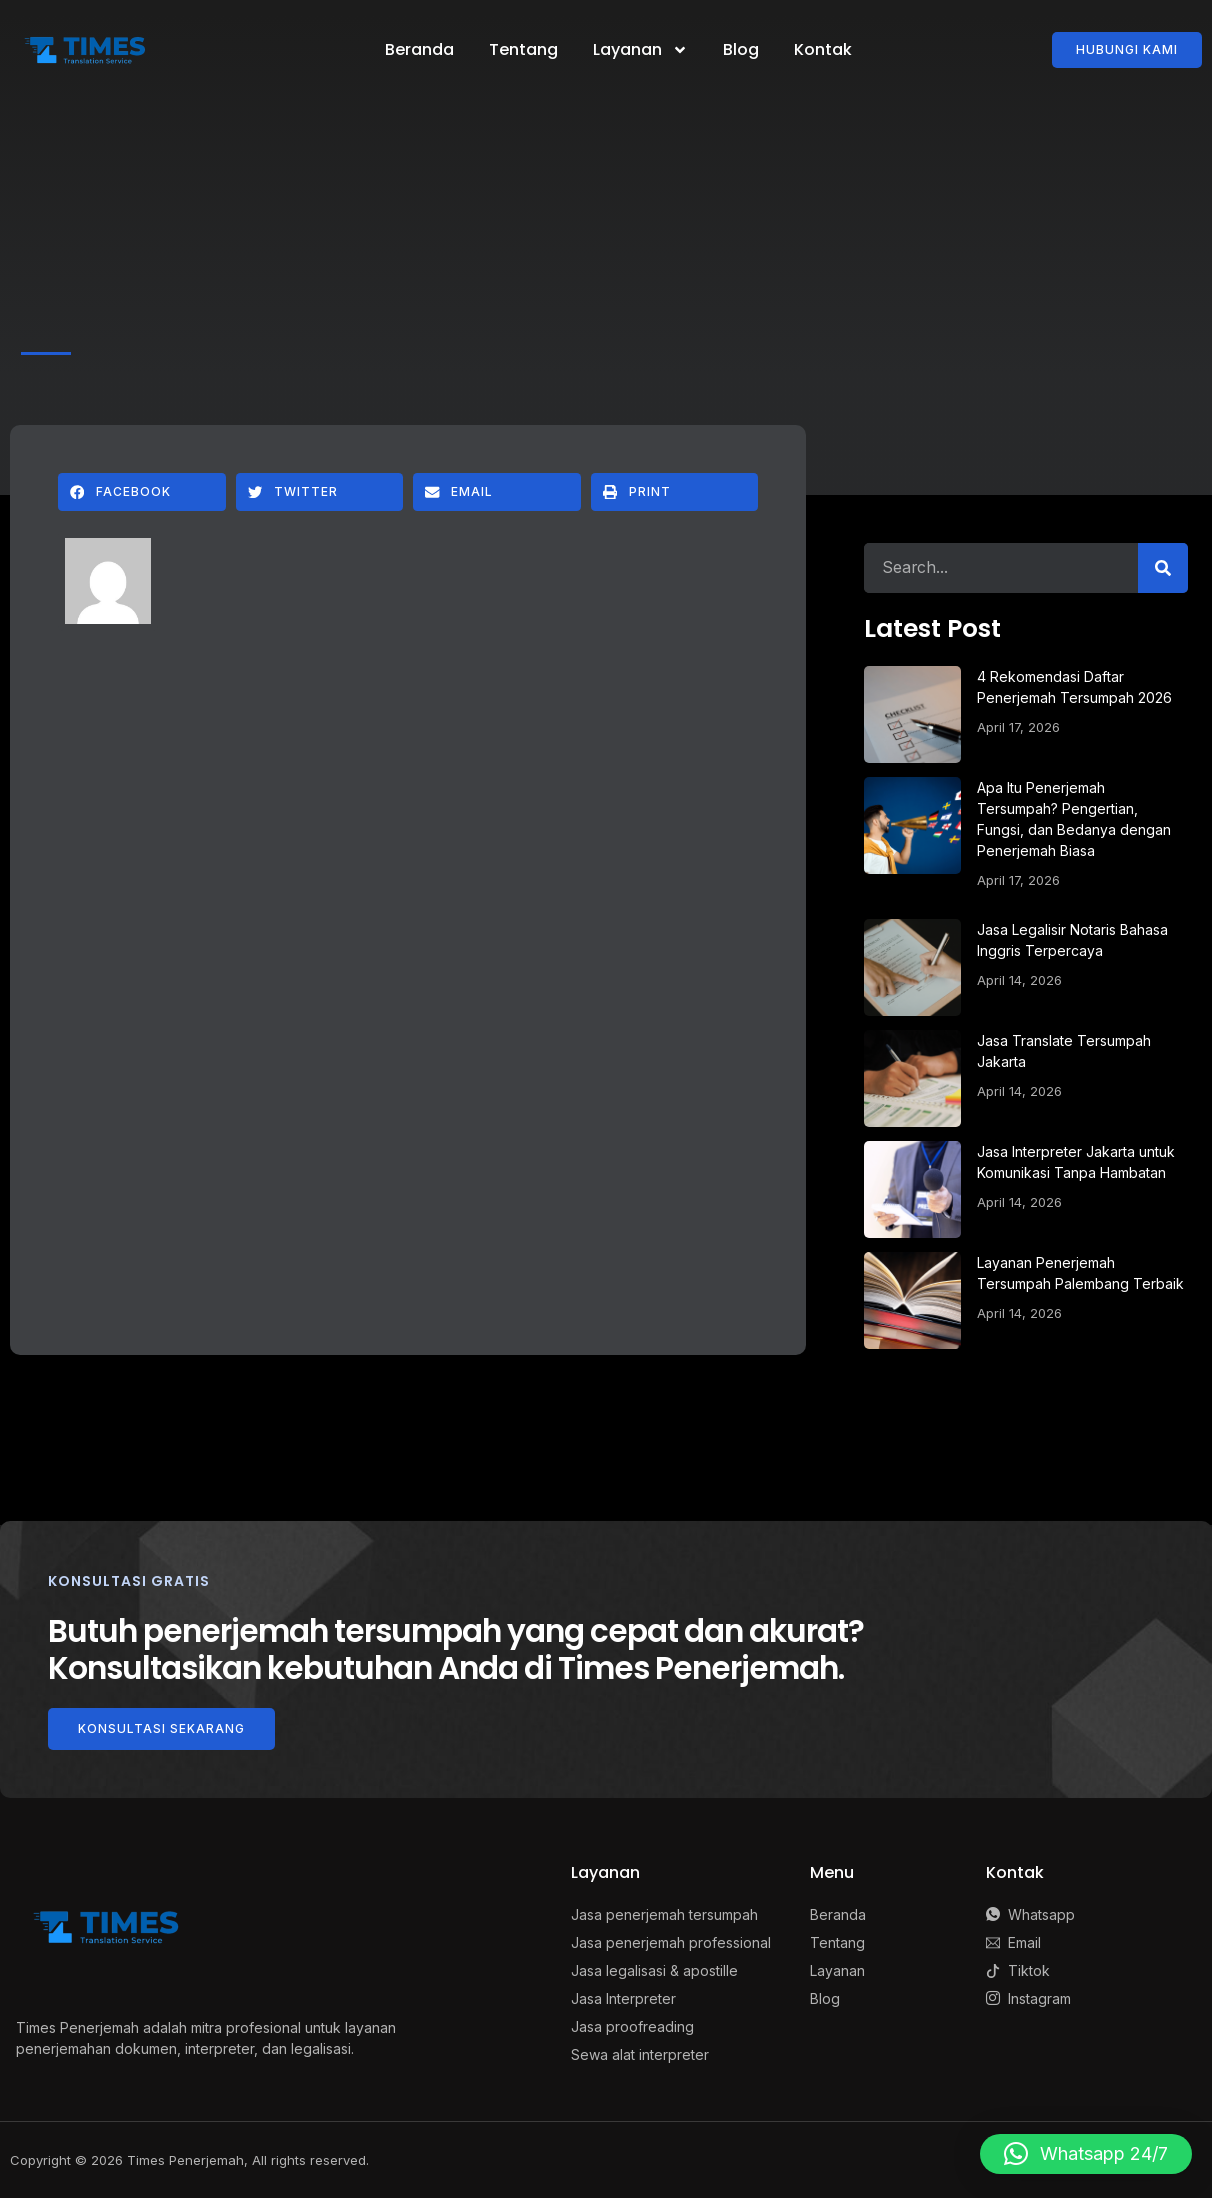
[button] (142, 492)
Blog (741, 49)
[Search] (1163, 568)
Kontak (823, 49)
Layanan (640, 50)
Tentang (523, 49)
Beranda (419, 49)
